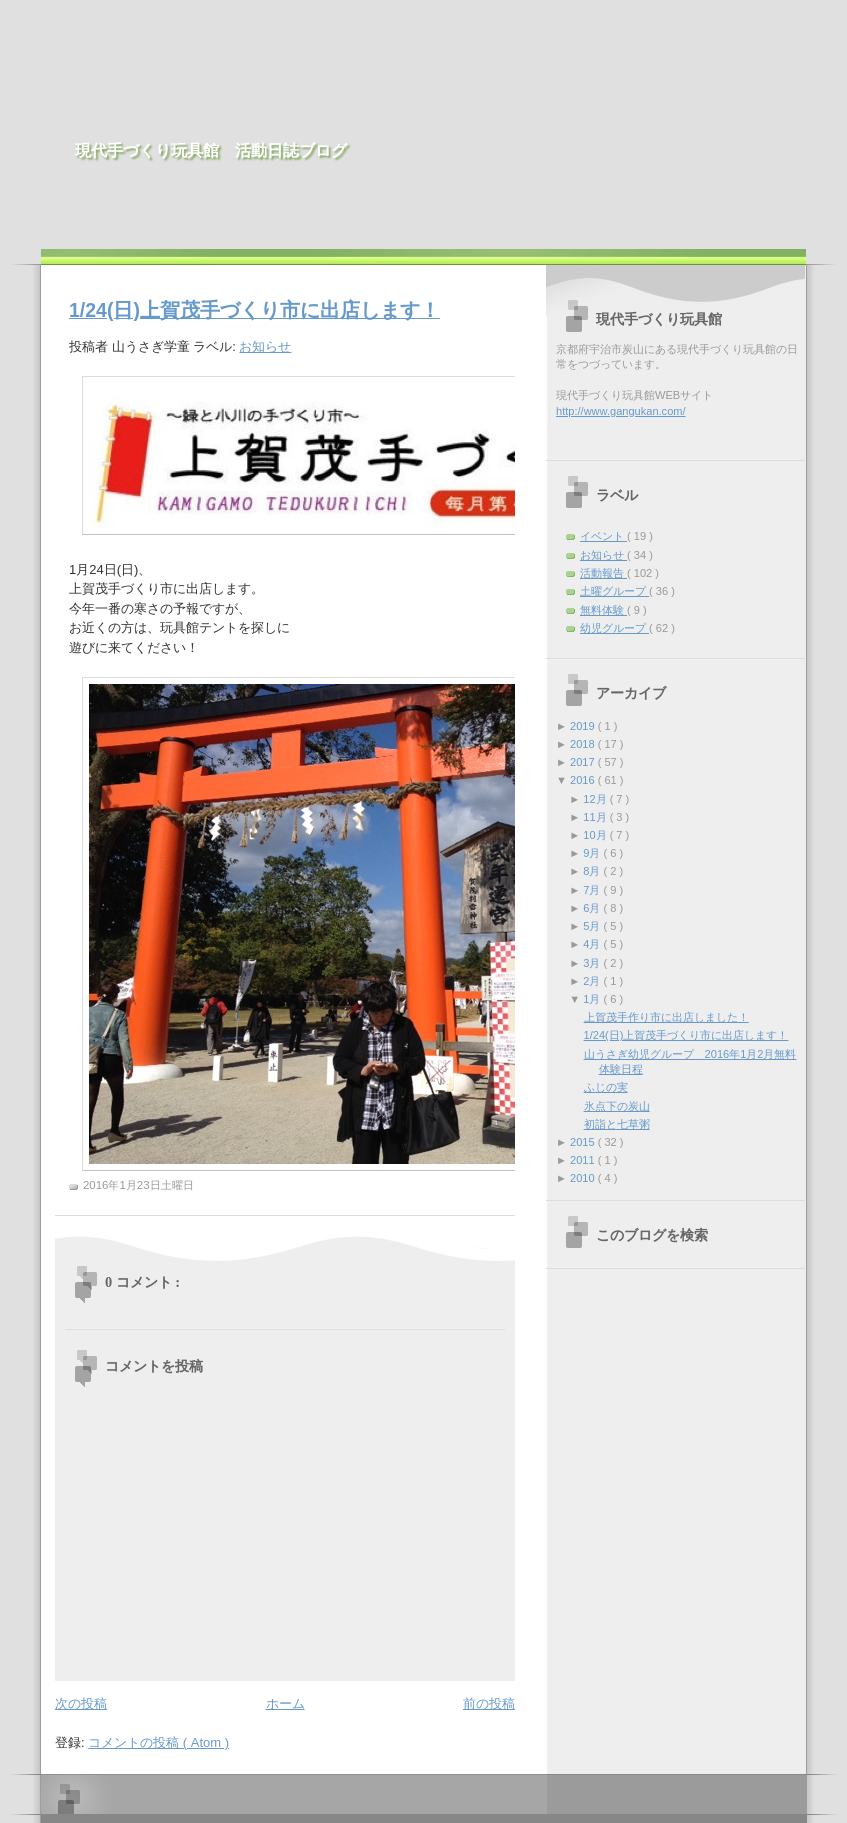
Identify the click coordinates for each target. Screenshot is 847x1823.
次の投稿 (81, 1703)
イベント (603, 536)
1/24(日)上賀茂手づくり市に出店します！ (254, 310)
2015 (584, 1142)
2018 (584, 744)
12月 (596, 799)
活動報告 (603, 573)
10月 (596, 835)
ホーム (285, 1703)
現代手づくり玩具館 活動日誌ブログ (211, 150)
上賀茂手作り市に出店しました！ (666, 1017)
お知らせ (265, 346)
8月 (593, 871)
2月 (593, 981)
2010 (584, 1178)
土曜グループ (614, 591)
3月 (593, 963)
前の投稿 (489, 1703)
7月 (593, 890)
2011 (584, 1160)
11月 (596, 817)
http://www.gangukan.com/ (621, 411)
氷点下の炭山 (617, 1106)
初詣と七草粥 (617, 1124)
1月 (593, 999)
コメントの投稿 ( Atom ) (158, 1742)
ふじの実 (606, 1087)
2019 (584, 726)
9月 (593, 853)
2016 (584, 780)
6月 (593, 908)
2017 (584, 762)
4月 (593, 944)
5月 (593, 926)
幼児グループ (614, 628)
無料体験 (603, 610)
